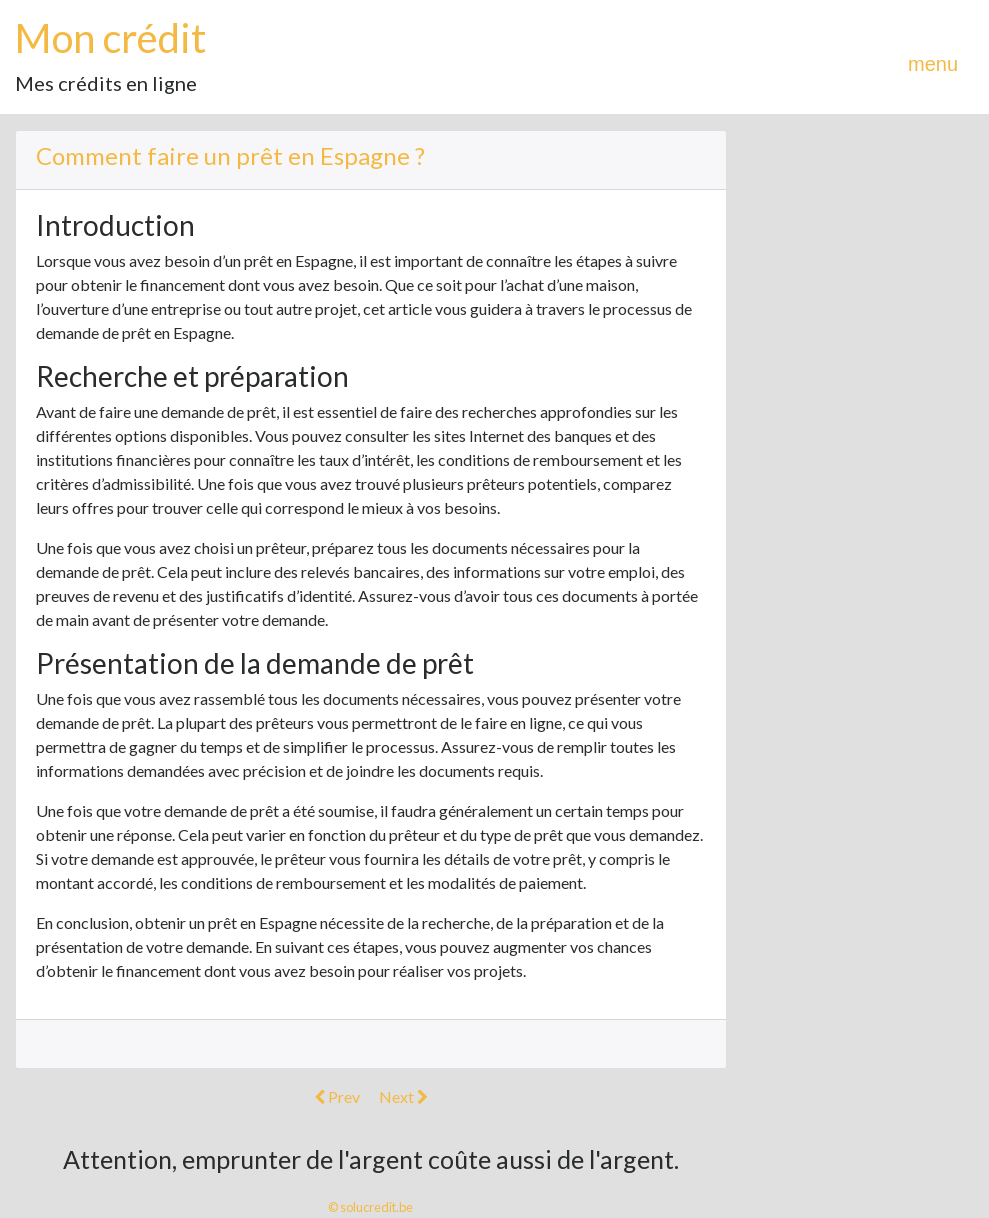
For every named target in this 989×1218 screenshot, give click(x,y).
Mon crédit (110, 38)
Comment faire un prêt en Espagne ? (230, 155)
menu (933, 64)
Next (403, 1096)
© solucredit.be (370, 1207)
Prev (337, 1096)
